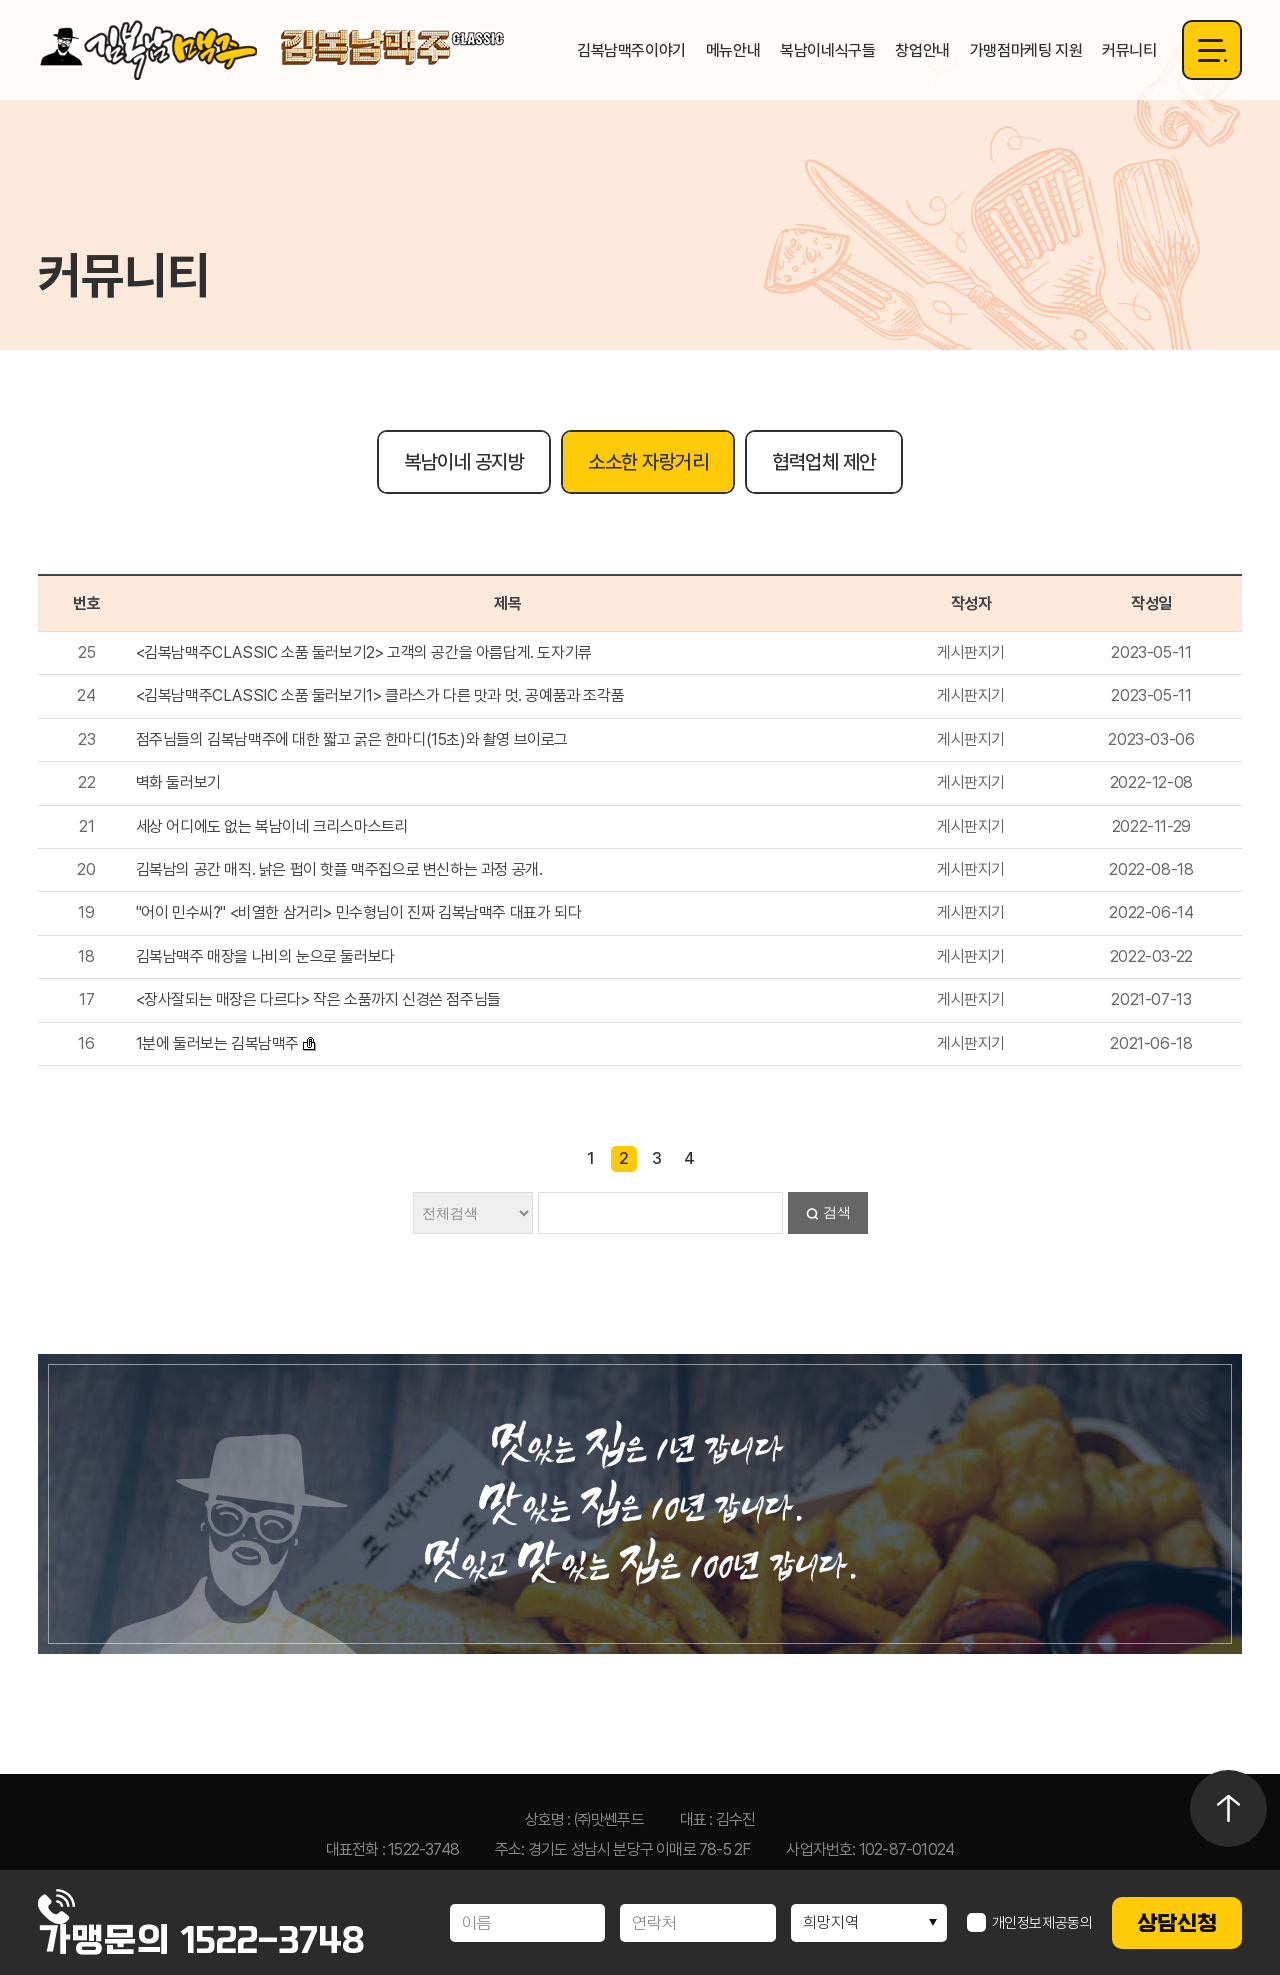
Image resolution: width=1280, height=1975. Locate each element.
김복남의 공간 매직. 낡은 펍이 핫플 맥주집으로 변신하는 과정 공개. (339, 869)
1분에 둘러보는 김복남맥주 (217, 1043)
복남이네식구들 (827, 50)
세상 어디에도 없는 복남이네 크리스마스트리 (272, 826)
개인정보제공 (1030, 1923)
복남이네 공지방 (464, 462)
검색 (837, 1212)
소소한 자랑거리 (648, 462)
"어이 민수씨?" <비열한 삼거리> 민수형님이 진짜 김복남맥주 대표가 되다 (359, 912)
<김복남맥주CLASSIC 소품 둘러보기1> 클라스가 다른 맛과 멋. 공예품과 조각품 (380, 695)
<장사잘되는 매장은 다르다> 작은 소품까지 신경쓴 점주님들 (318, 999)
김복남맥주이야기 (631, 50)
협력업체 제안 (824, 462)
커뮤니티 (1129, 50)
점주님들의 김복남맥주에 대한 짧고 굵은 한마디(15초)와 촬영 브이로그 (352, 739)
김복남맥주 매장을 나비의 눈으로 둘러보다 (265, 956)
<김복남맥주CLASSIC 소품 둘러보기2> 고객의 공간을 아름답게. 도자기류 (364, 652)
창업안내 (922, 50)
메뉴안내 (733, 50)
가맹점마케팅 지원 (1026, 50)
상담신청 (1177, 1923)
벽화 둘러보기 (178, 782)
